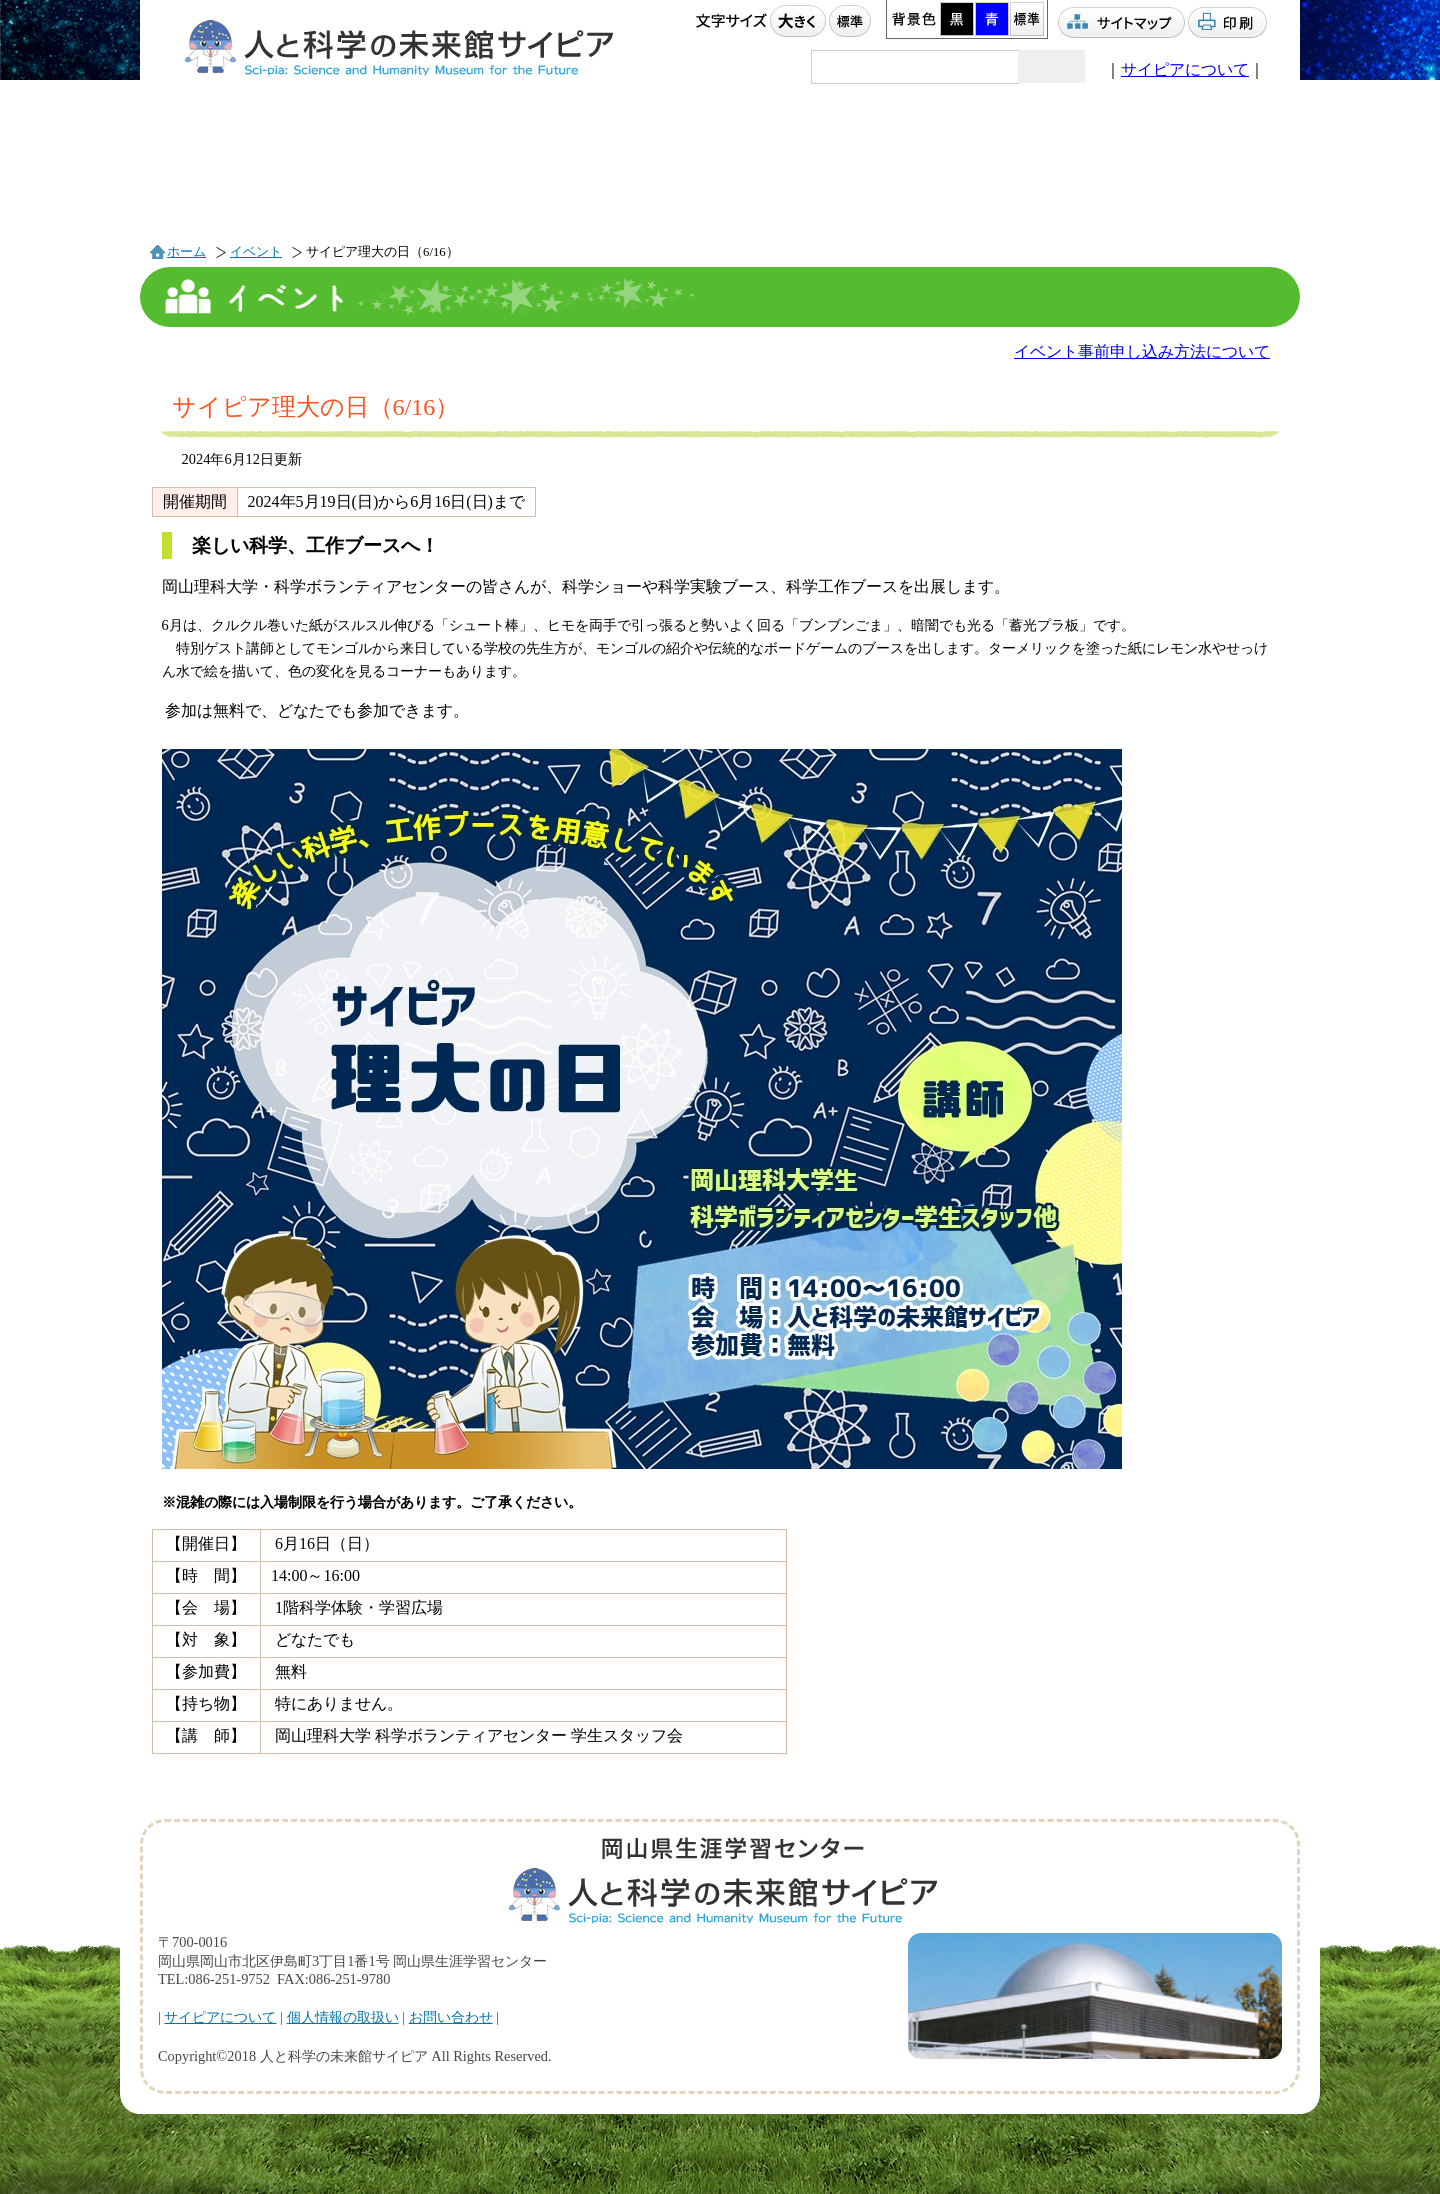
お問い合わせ (451, 2017)
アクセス (1018, 177)
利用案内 (629, 175)
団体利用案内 (823, 176)
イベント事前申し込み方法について (1142, 351)
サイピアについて (1185, 69)
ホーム (186, 252)
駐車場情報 (1198, 176)
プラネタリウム (440, 176)
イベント (246, 178)
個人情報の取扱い (343, 2017)
